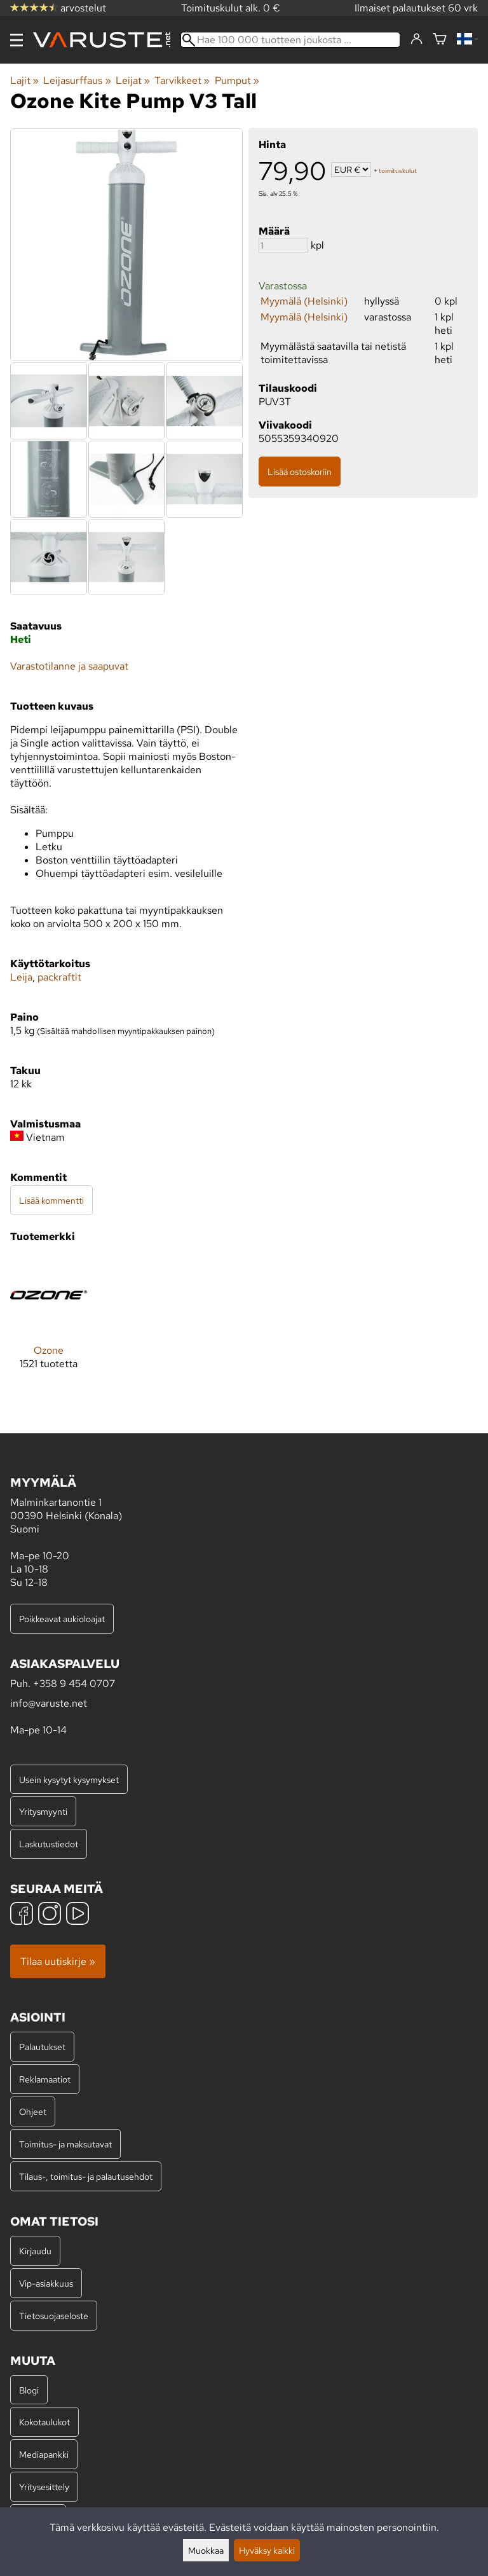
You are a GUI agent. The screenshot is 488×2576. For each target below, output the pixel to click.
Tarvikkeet (182, 80)
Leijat (133, 80)
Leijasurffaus (77, 80)
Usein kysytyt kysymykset (69, 1780)
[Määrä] (283, 245)
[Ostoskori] (440, 40)
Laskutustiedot (48, 1844)
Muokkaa (206, 2550)
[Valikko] (16, 40)
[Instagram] (49, 1915)
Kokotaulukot (44, 2422)
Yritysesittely (44, 2487)
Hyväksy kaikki (267, 2550)
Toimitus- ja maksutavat (65, 2144)
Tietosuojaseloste (53, 2316)
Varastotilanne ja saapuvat (69, 666)
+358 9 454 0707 (74, 1683)
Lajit (24, 80)
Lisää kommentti (51, 1200)
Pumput (237, 80)
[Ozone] (48, 1323)
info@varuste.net (48, 1703)
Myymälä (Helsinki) (304, 301)
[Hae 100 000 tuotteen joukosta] (290, 40)
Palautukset (42, 2047)
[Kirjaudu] (416, 39)
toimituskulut (398, 171)
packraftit (59, 977)
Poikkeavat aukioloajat (62, 1619)
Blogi (29, 2390)
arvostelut (58, 8)
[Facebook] (21, 1915)
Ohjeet (32, 2111)
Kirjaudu (35, 2251)
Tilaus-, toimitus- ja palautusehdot (85, 2176)
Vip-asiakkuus (46, 2283)
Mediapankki (44, 2454)
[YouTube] (77, 1915)
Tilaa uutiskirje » (57, 1961)
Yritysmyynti (43, 1811)
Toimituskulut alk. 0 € (230, 8)
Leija (21, 977)
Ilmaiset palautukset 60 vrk (416, 8)
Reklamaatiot (45, 2079)
